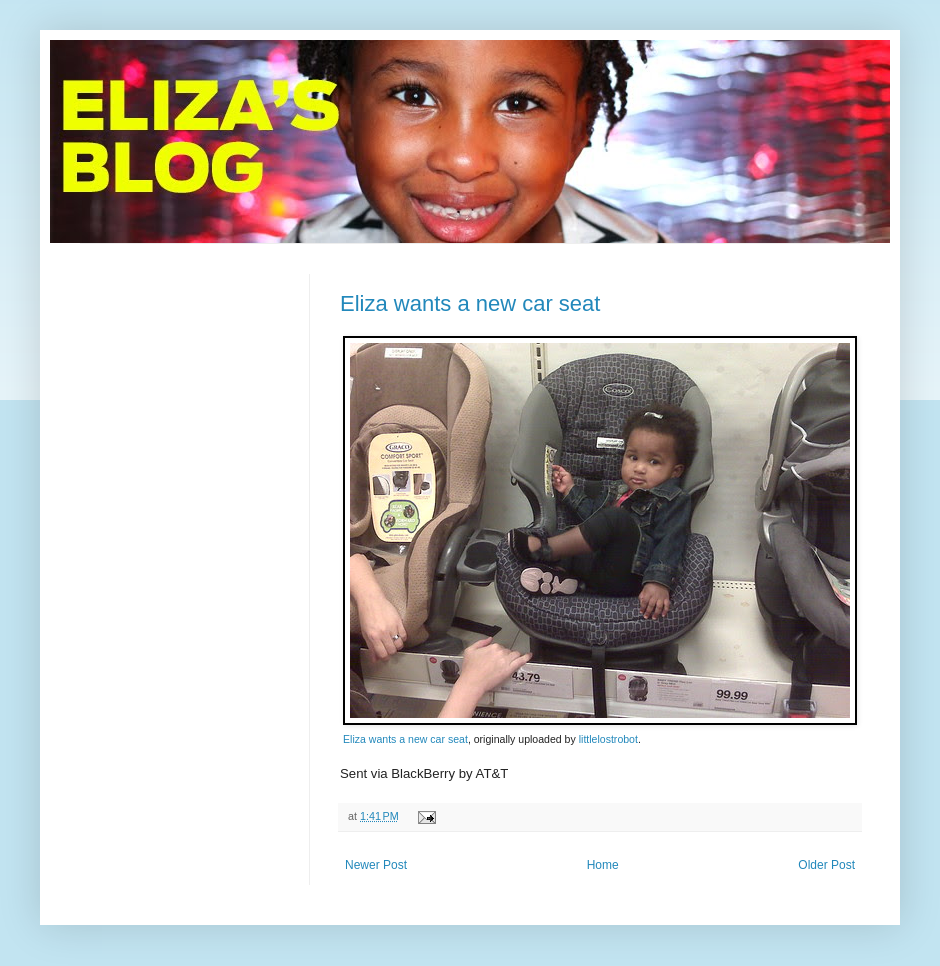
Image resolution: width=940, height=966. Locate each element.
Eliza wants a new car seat (470, 303)
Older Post (826, 865)
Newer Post (376, 865)
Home (603, 865)
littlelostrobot (608, 739)
